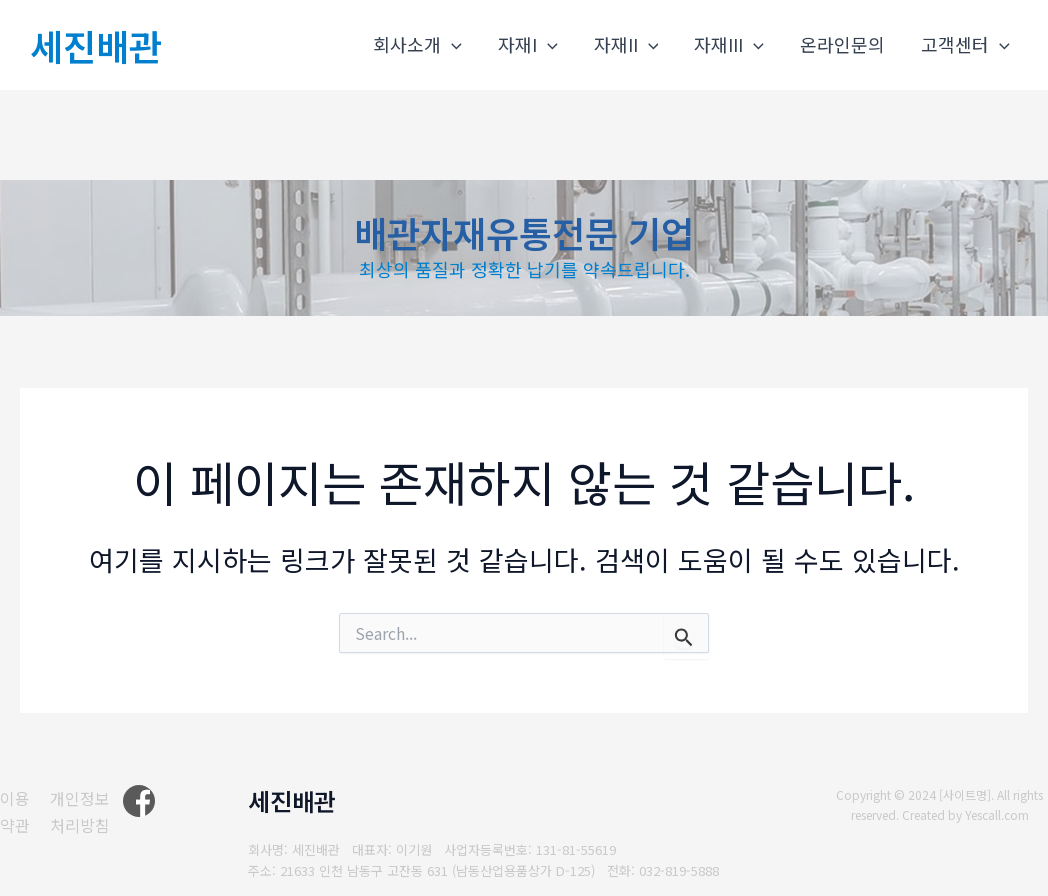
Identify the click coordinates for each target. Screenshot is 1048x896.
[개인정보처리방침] (93, 811)
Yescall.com (998, 814)
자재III (729, 44)
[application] (451, 44)
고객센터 (965, 44)
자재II (626, 44)
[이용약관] (17, 811)
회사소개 (417, 44)
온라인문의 (842, 44)
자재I (528, 44)
